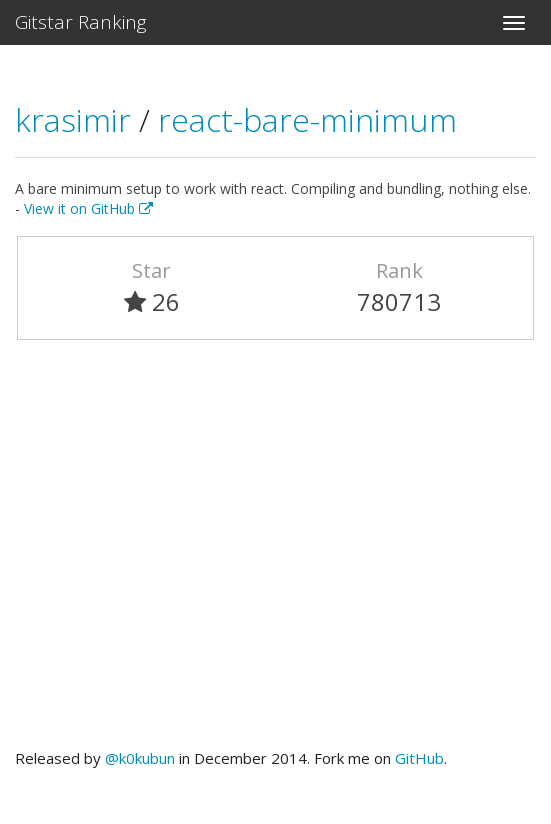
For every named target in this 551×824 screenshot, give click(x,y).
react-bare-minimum (307, 119)
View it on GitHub (88, 208)
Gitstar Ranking (81, 22)
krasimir (77, 119)
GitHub (419, 758)
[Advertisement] (275, 553)
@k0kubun (140, 758)
